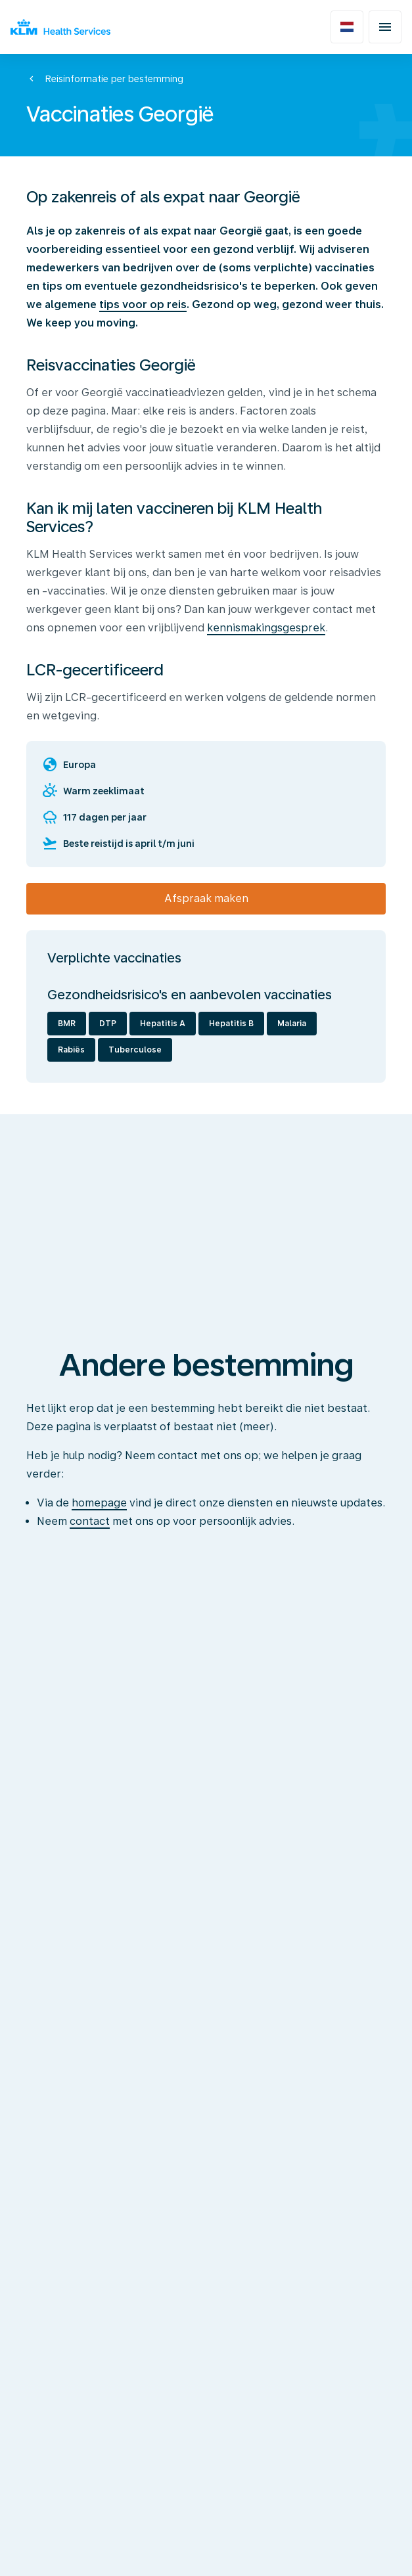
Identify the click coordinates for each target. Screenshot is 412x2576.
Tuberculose (135, 1049)
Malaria (291, 1023)
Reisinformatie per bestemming (114, 79)
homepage (99, 1503)
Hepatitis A (162, 1023)
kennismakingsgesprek (266, 627)
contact (90, 1521)
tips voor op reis (143, 304)
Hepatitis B (231, 1023)
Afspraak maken (206, 898)
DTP (107, 1023)
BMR (67, 1023)
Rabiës (71, 1049)
